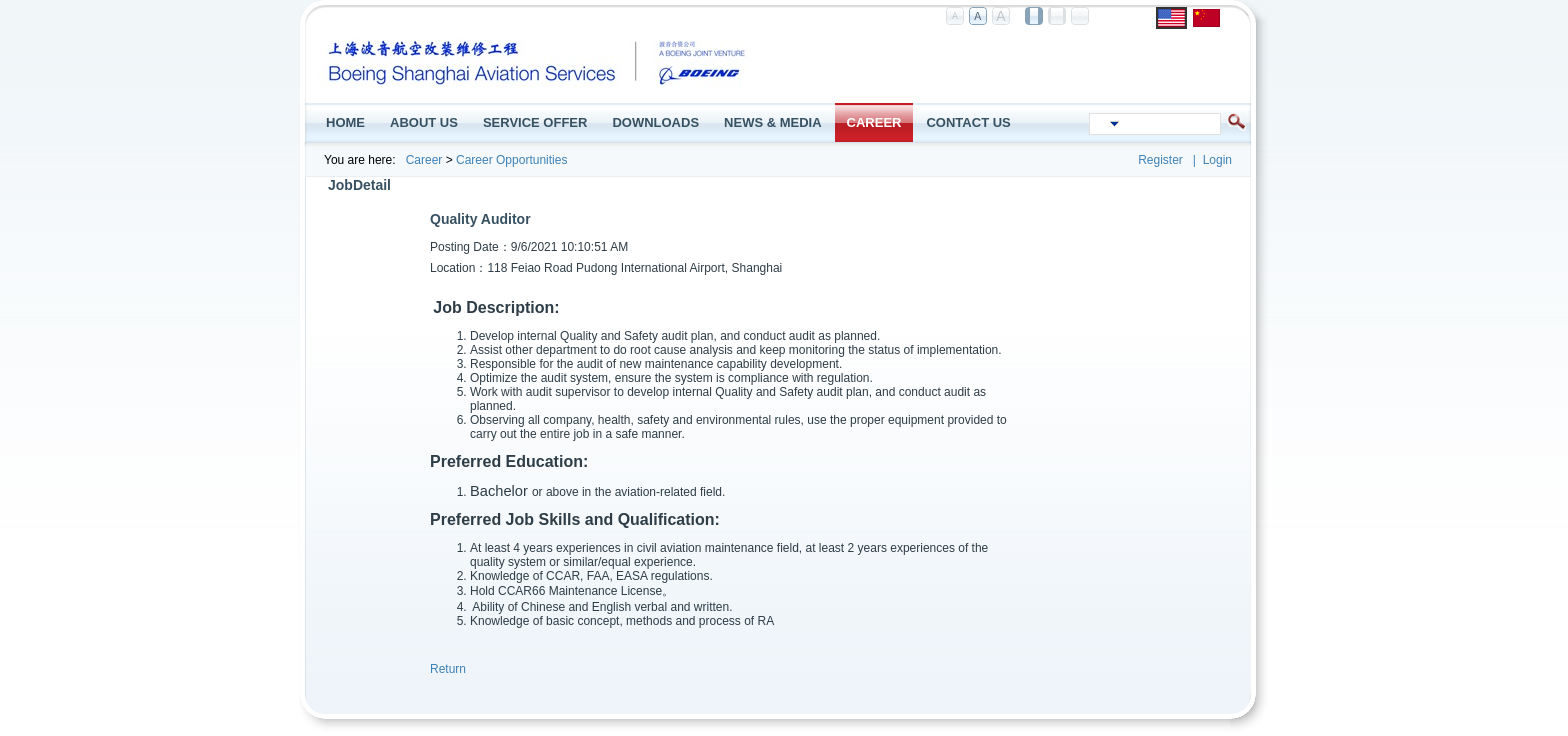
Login (1217, 160)
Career (424, 160)
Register (1160, 160)
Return (448, 669)
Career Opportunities (511, 160)
